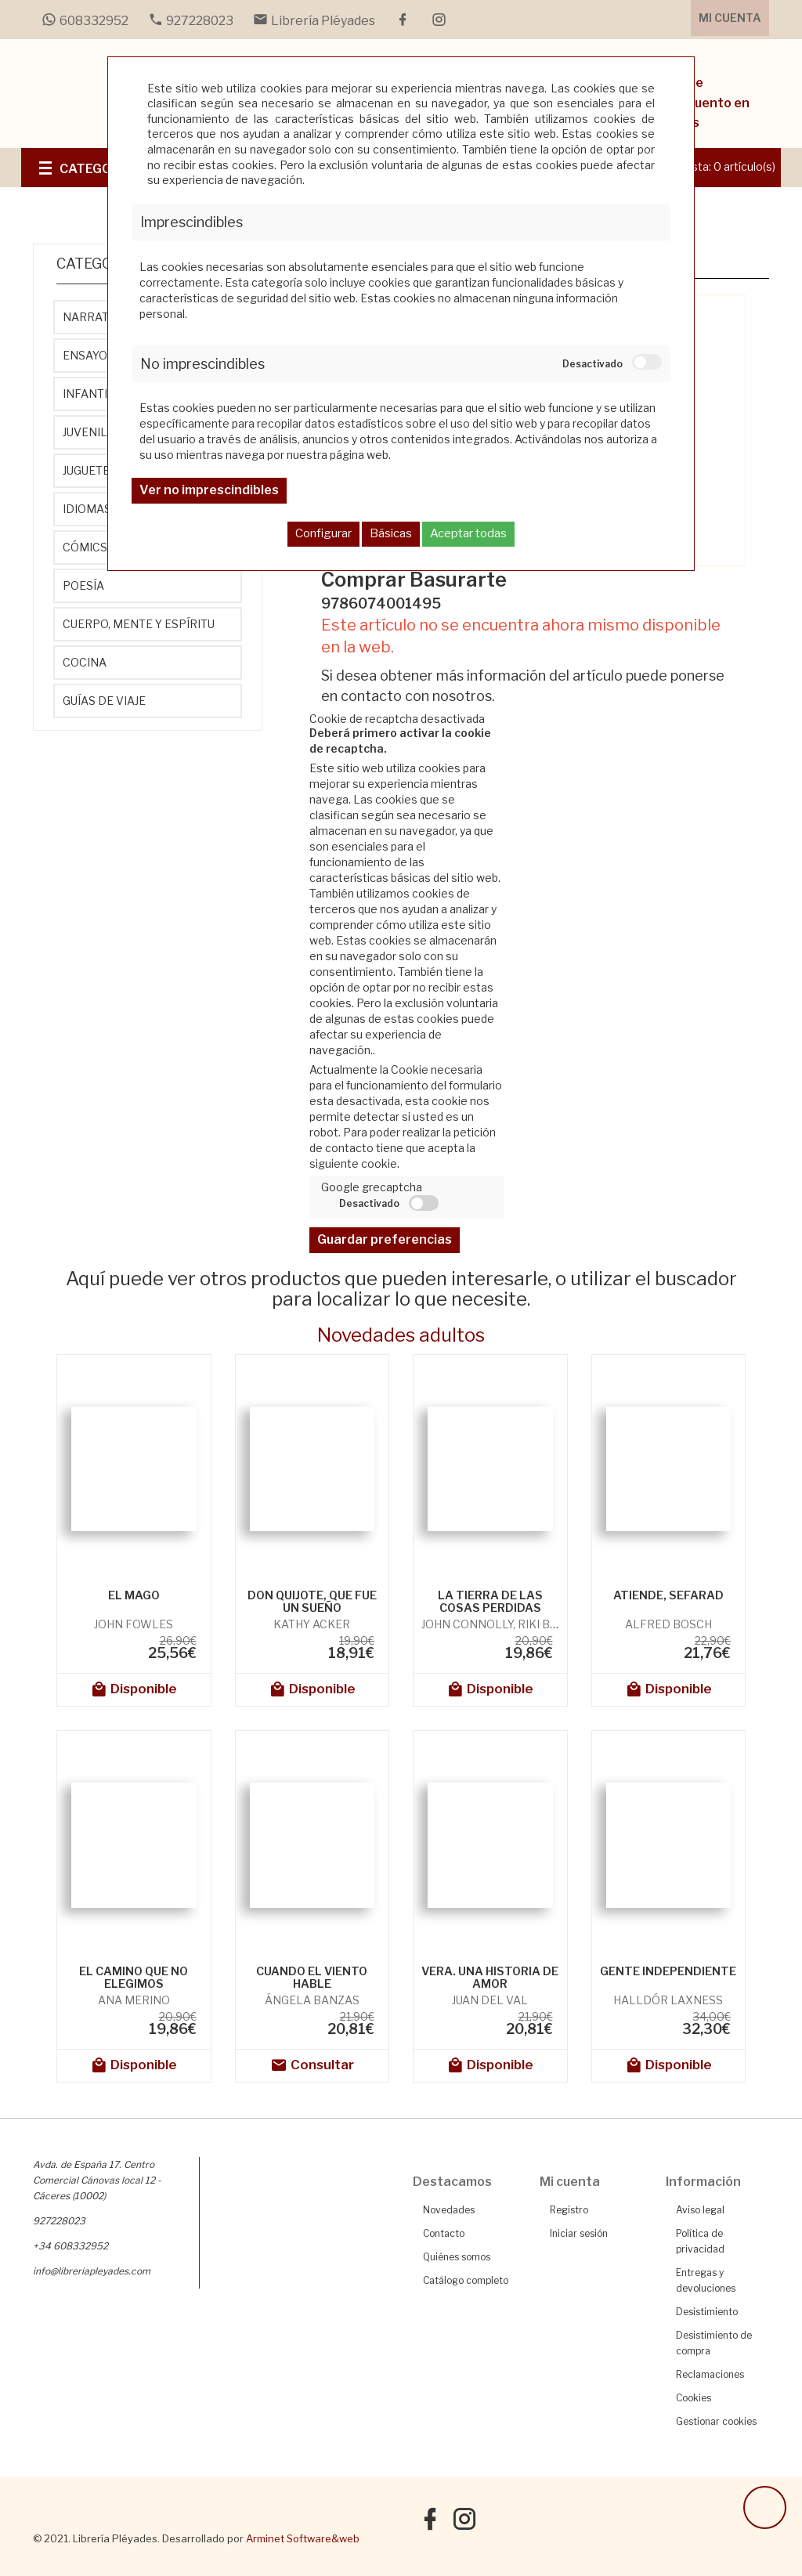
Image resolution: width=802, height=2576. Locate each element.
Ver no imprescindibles (209, 489)
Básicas (391, 533)
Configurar (323, 533)
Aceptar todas (468, 533)
